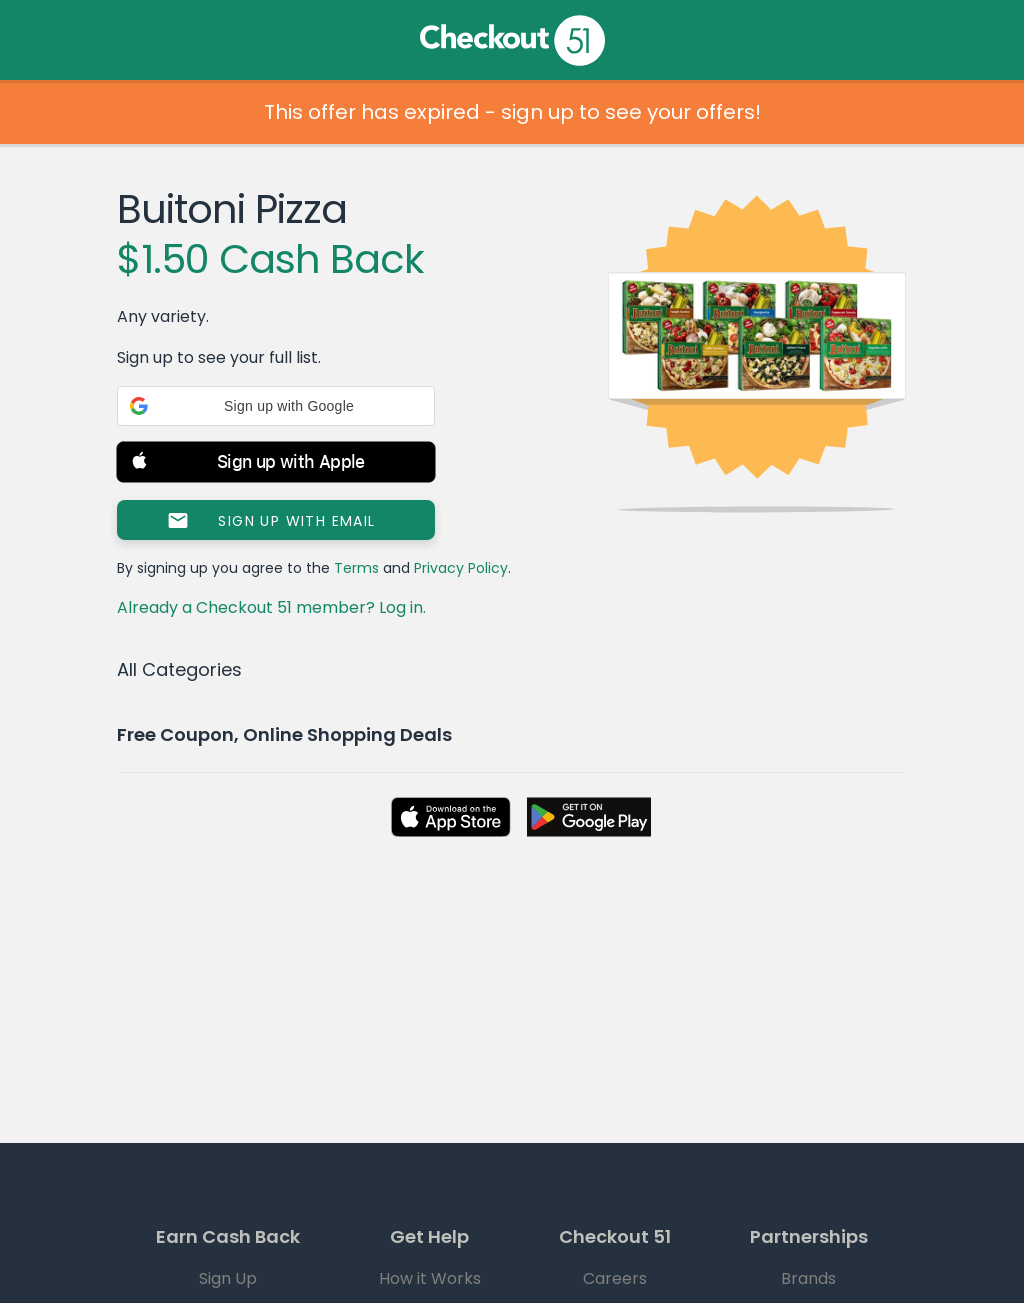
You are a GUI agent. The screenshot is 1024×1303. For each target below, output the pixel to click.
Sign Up (228, 1278)
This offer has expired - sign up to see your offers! (512, 112)
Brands (808, 1278)
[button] (276, 406)
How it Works (430, 1278)
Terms (356, 568)
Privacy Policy (461, 568)
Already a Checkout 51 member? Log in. (271, 607)
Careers (615, 1278)
